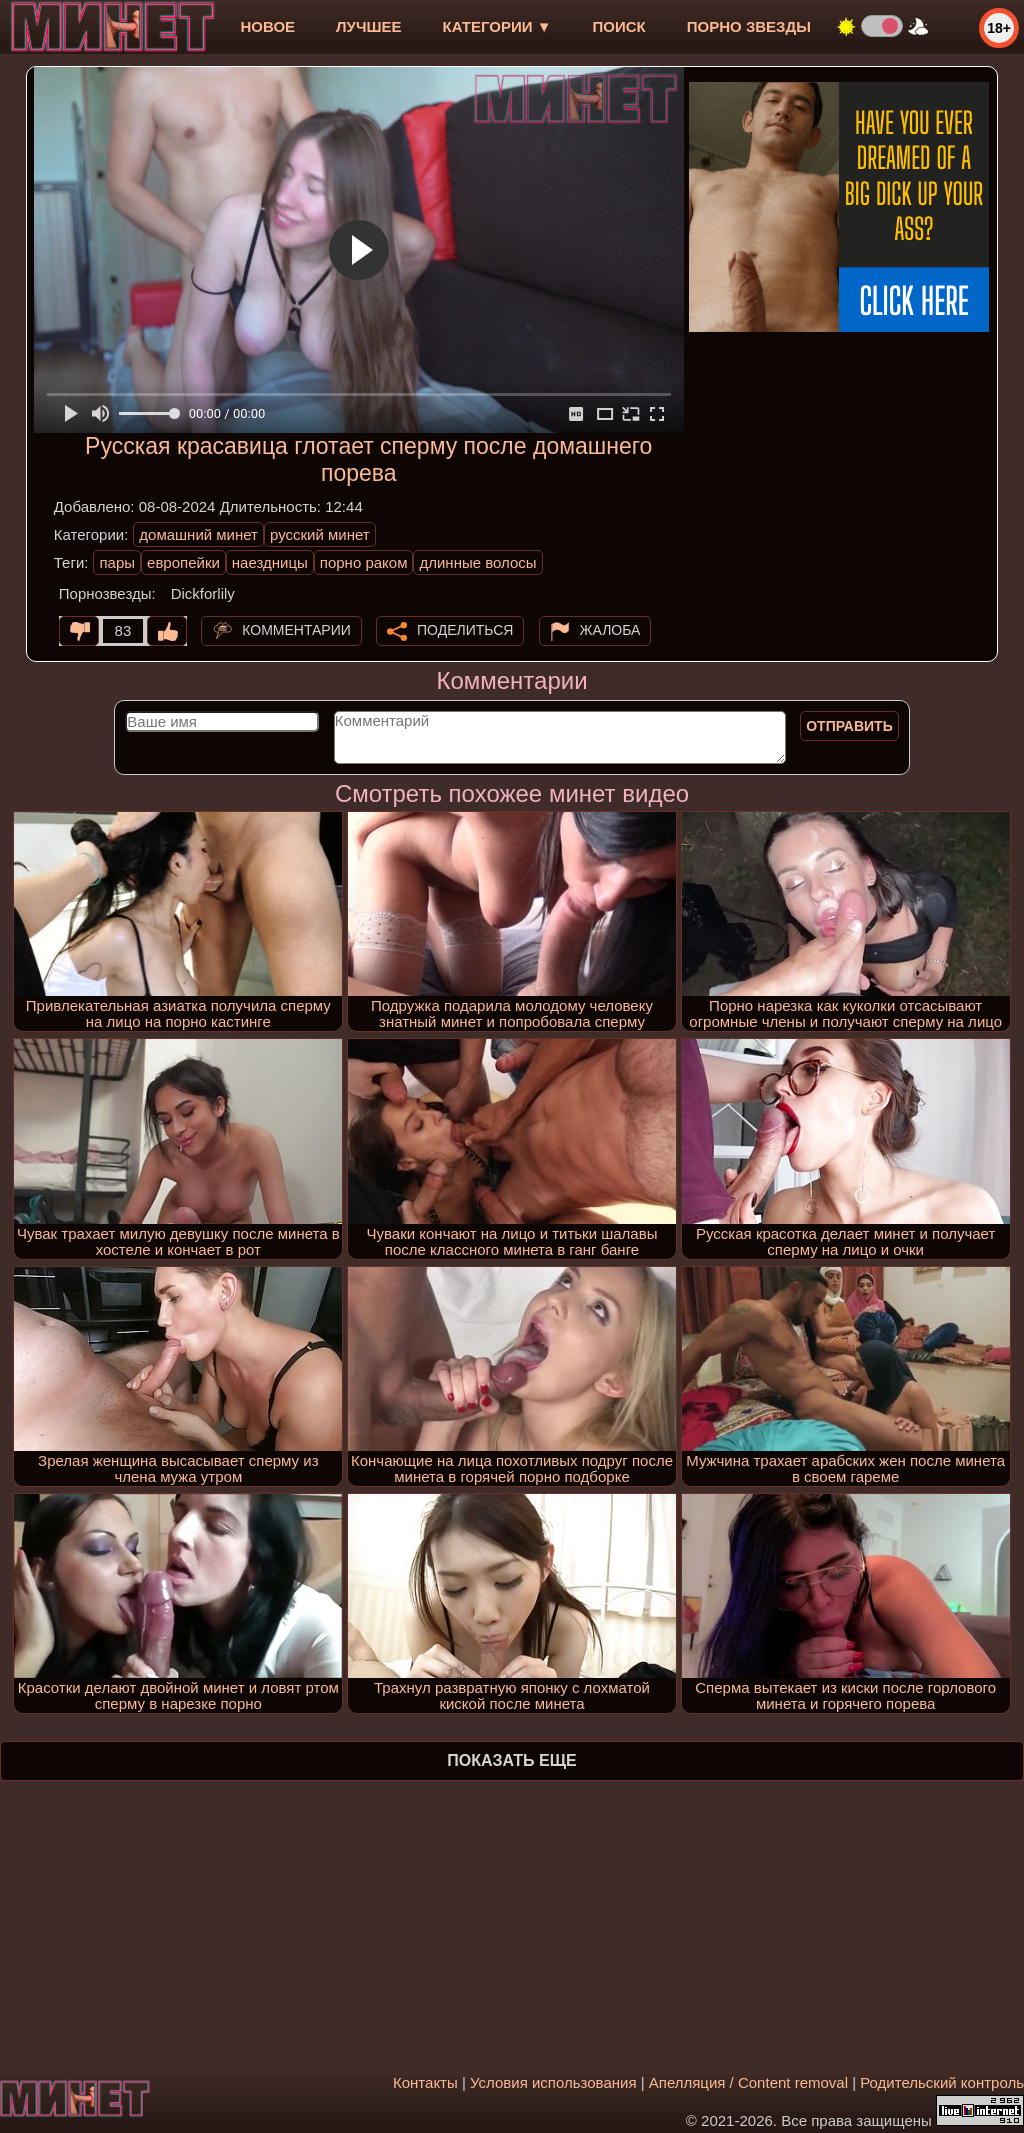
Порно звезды (749, 26)
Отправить (849, 726)
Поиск (619, 26)
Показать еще (511, 1760)
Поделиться (465, 630)
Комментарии (296, 630)
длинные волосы (477, 562)
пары (117, 562)
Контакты (425, 2082)
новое (267, 26)
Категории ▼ (497, 26)
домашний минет (198, 534)
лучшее (368, 26)
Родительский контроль (942, 2082)
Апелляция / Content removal (748, 2082)
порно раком (364, 562)
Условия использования (553, 2082)
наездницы (270, 562)
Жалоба (610, 630)
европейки (183, 562)
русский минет (320, 534)
